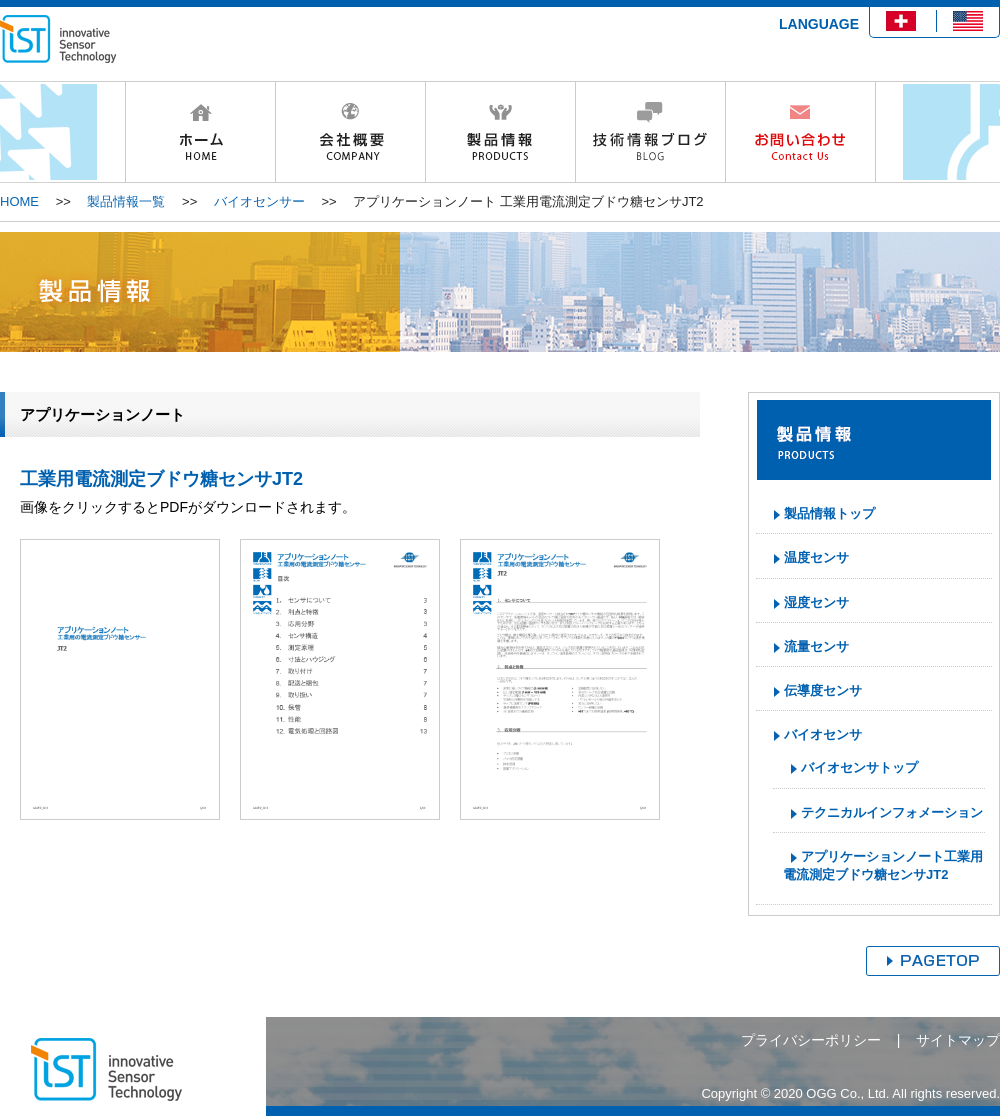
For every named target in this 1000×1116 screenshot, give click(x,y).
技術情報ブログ (650, 132)
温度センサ (816, 557)
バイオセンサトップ (859, 767)
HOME (200, 132)
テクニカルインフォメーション (892, 812)
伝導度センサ (823, 690)
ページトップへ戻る (933, 961)
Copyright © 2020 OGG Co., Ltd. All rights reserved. (850, 1093)
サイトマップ (958, 1040)
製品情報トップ (829, 513)
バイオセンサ (823, 734)
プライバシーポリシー (811, 1040)
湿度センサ (816, 602)
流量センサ (816, 646)
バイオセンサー (259, 201)
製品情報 (500, 132)
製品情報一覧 (126, 201)
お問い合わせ (800, 132)
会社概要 (350, 132)
